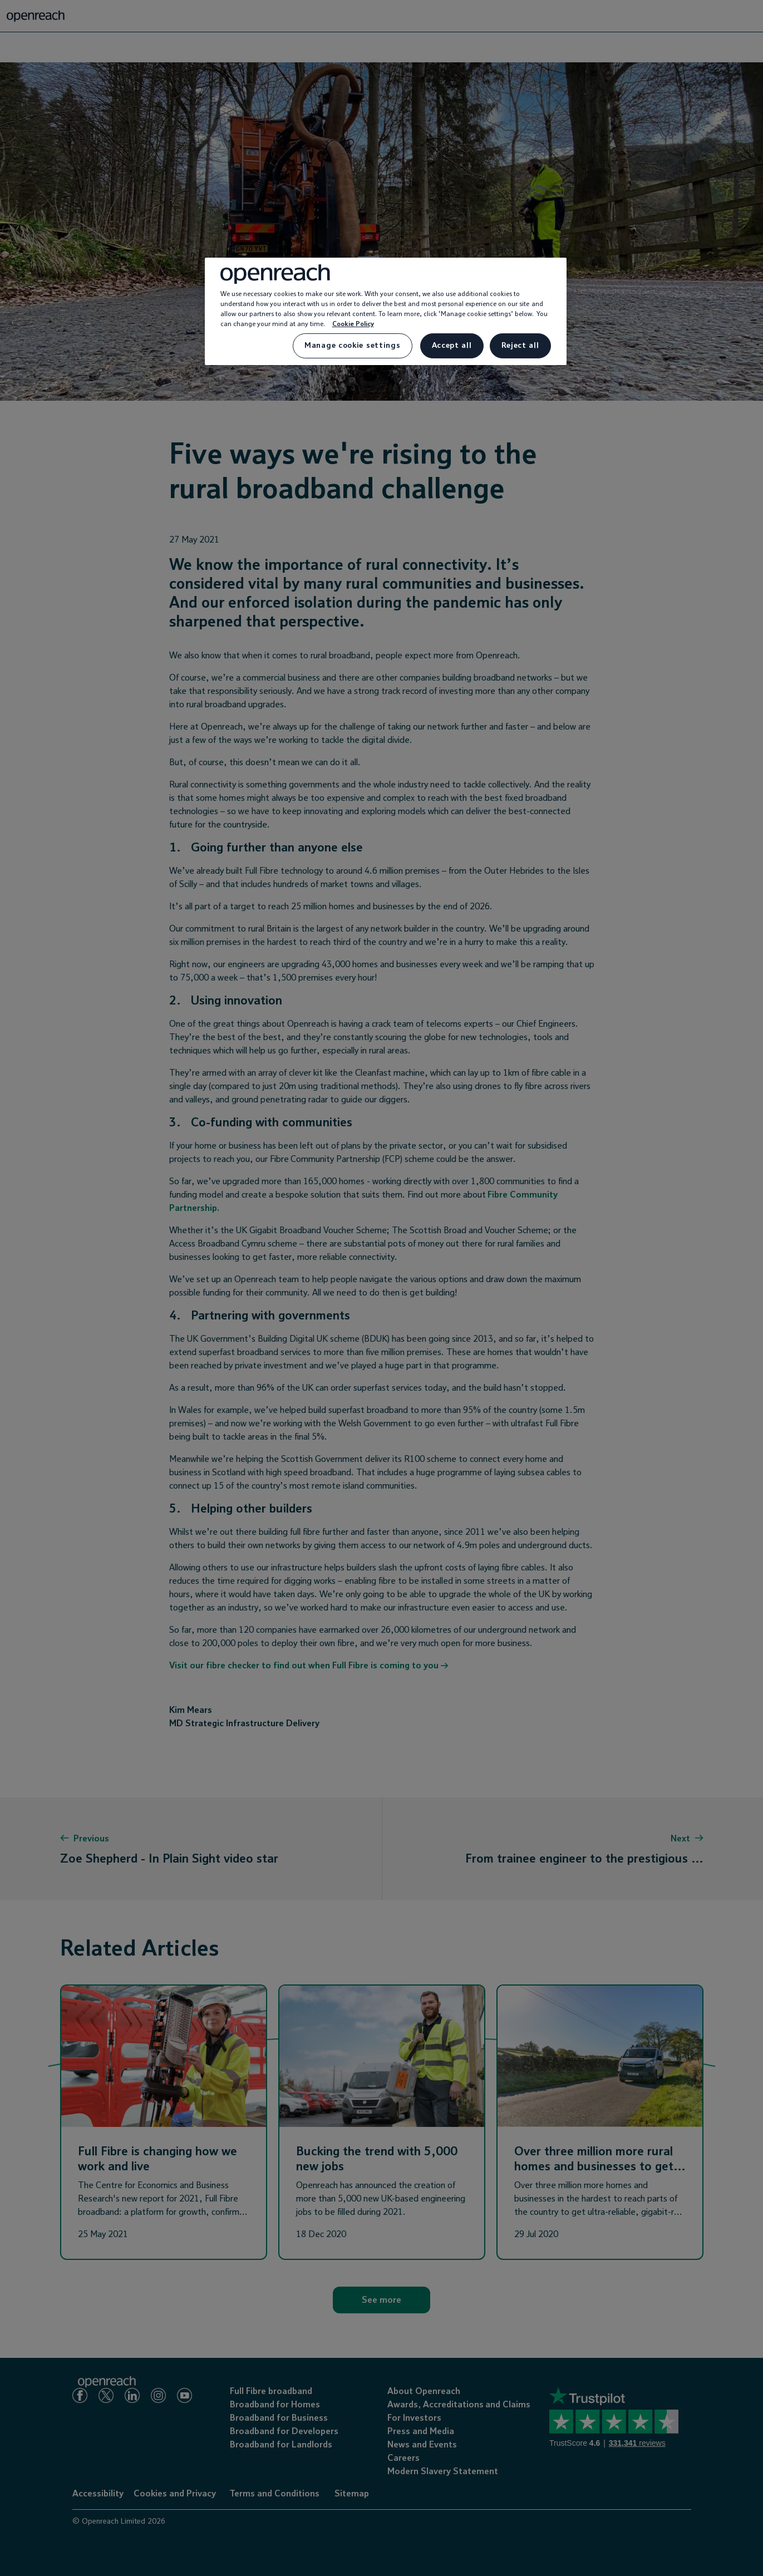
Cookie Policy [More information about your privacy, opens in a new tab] (353, 324)
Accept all (452, 345)
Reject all (520, 345)
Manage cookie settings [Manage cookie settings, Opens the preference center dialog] (352, 345)
